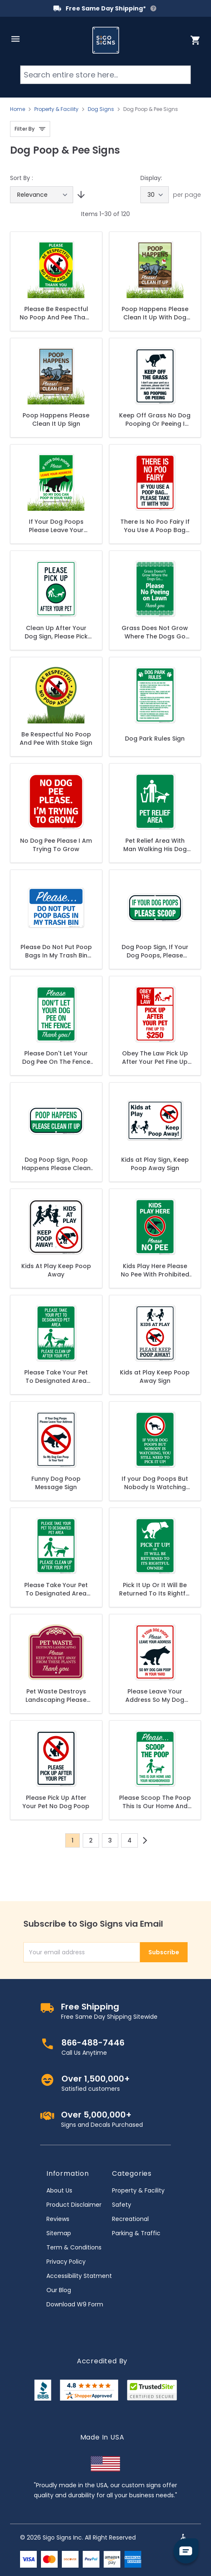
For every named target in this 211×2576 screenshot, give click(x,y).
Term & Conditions (74, 2247)
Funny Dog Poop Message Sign (56, 1483)
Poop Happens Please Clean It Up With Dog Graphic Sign (155, 313)
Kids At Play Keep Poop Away (56, 1270)
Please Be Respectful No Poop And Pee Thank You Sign (56, 313)
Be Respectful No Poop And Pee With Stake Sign (56, 738)
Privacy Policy (66, 2261)
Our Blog (58, 2290)
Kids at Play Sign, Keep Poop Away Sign (155, 1163)
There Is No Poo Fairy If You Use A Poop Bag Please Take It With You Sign (154, 525)
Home (17, 109)
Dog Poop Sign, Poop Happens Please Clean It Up (56, 1163)
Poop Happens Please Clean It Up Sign (56, 419)
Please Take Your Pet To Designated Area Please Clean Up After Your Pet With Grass (56, 1376)
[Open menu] (15, 38)
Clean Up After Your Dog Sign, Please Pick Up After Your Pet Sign (56, 632)
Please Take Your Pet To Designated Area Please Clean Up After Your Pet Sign (56, 1589)
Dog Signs (101, 109)
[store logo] (105, 40)
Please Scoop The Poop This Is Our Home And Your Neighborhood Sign (155, 1802)
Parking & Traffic (136, 2233)
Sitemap (58, 2233)
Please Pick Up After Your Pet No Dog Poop (56, 1802)
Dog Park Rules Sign (155, 738)
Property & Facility (56, 109)
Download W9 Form (74, 2304)
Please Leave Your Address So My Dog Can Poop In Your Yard (155, 1695)
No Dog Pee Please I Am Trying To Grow (56, 844)
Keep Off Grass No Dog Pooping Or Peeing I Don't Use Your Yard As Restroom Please (155, 419)
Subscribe (163, 1952)
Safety (121, 2204)
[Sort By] (41, 194)
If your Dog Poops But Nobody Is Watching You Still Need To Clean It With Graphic (155, 1483)
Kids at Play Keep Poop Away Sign (155, 1376)
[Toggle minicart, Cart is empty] (195, 40)
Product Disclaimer (74, 2204)
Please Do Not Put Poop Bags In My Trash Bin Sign (56, 951)
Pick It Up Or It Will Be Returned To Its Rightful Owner (155, 1589)
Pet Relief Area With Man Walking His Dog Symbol (155, 844)
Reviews (57, 2219)
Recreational (130, 2219)
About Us (59, 2190)
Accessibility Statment (79, 2276)
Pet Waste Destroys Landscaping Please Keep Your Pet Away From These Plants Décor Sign (55, 1695)
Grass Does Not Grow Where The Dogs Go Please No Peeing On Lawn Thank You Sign (155, 632)
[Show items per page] (154, 194)
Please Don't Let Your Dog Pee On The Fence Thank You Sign (56, 1057)
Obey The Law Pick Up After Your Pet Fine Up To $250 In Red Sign (155, 1057)
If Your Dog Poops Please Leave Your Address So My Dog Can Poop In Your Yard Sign (56, 525)
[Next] (145, 1840)
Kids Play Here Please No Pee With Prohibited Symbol (155, 1270)
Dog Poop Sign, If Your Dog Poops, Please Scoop (155, 951)
